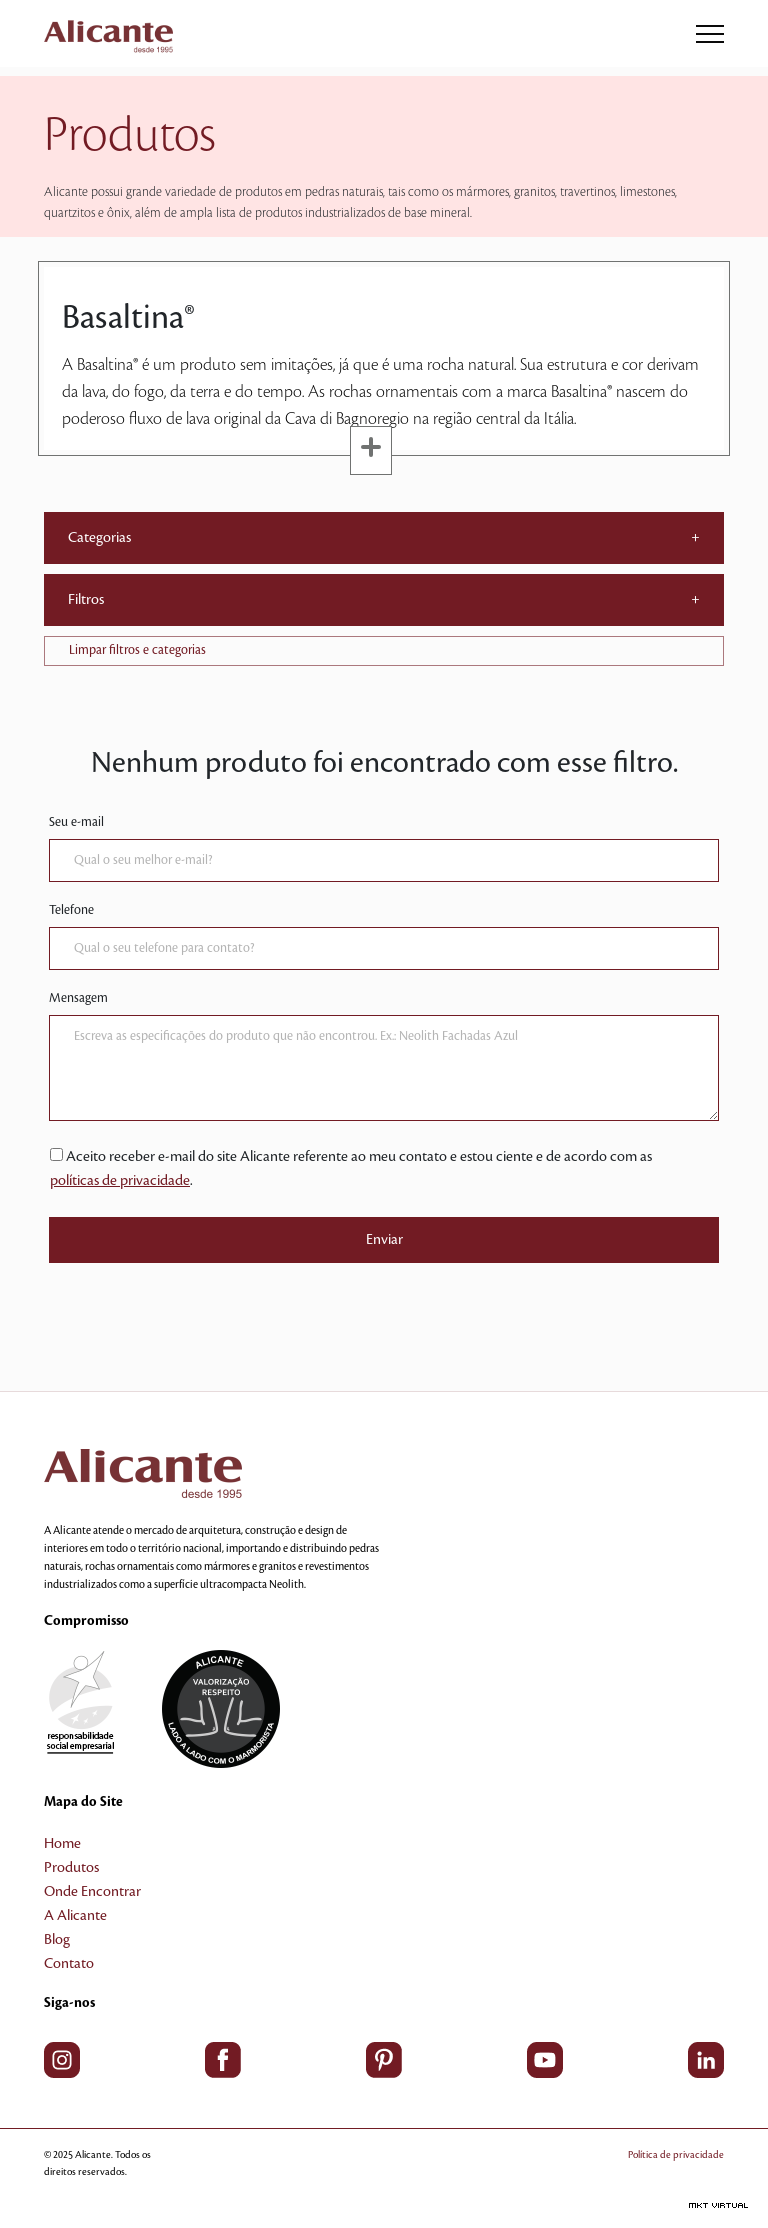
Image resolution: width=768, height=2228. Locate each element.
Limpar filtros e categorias (137, 650)
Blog (57, 1940)
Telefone (71, 910)
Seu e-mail (76, 822)
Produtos (71, 1868)
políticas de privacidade (120, 1181)
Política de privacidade (676, 2154)
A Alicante (75, 1916)
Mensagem (78, 998)
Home (62, 1844)
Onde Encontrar (92, 1892)
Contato (69, 1964)
